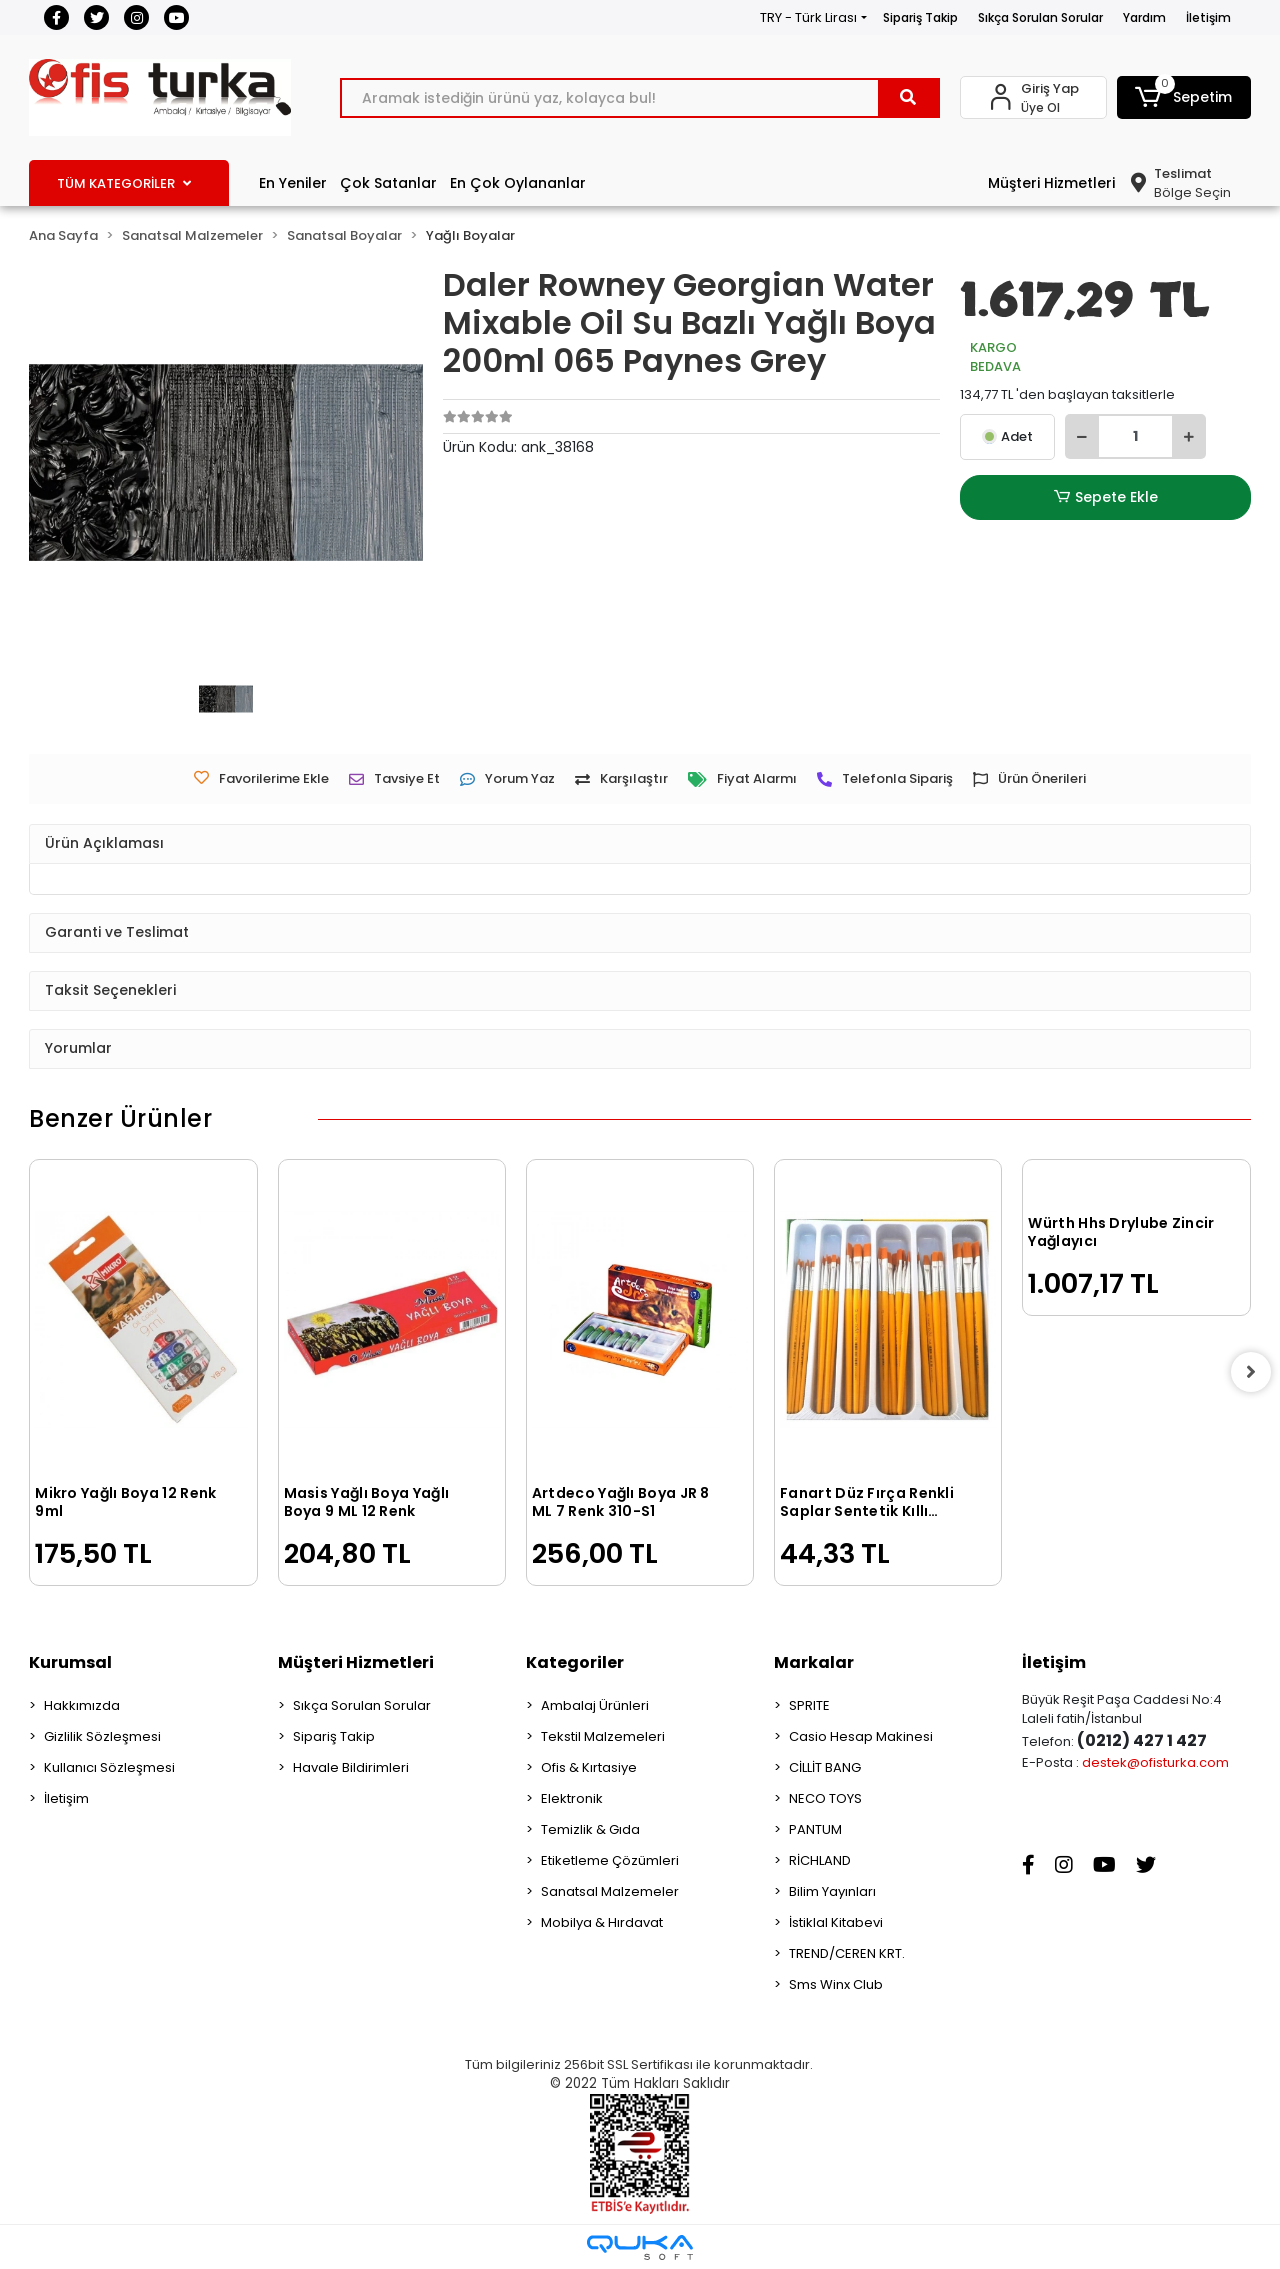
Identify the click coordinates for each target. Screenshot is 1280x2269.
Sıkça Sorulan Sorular (1040, 17)
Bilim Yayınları (832, 1891)
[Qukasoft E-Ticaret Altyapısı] (640, 2247)
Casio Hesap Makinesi (861, 1736)
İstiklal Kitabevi (836, 1922)
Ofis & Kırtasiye (589, 1767)
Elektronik (572, 1798)
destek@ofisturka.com (1155, 1762)
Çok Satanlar (388, 183)
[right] (1251, 1372)
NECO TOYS (825, 1798)
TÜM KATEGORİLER (124, 183)
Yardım (1144, 17)
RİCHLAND (820, 1860)
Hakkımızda (82, 1705)
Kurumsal (70, 1662)
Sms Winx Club (836, 1984)
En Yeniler (293, 183)
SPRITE (809, 1705)
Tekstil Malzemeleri (603, 1736)
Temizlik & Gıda (590, 1829)
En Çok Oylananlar (518, 183)
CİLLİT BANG (825, 1767)
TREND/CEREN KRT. (847, 1953)
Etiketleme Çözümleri (610, 1860)
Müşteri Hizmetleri (1051, 183)
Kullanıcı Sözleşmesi (109, 1767)
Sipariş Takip (920, 17)
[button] (1184, 97)
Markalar (814, 1662)
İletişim (1208, 17)
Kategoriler (575, 1662)
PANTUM (815, 1829)
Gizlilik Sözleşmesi (102, 1736)
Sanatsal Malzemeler (610, 1891)
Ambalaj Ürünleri (595, 1705)
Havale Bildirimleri (351, 1767)
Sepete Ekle (1106, 497)
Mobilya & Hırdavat (602, 1922)
